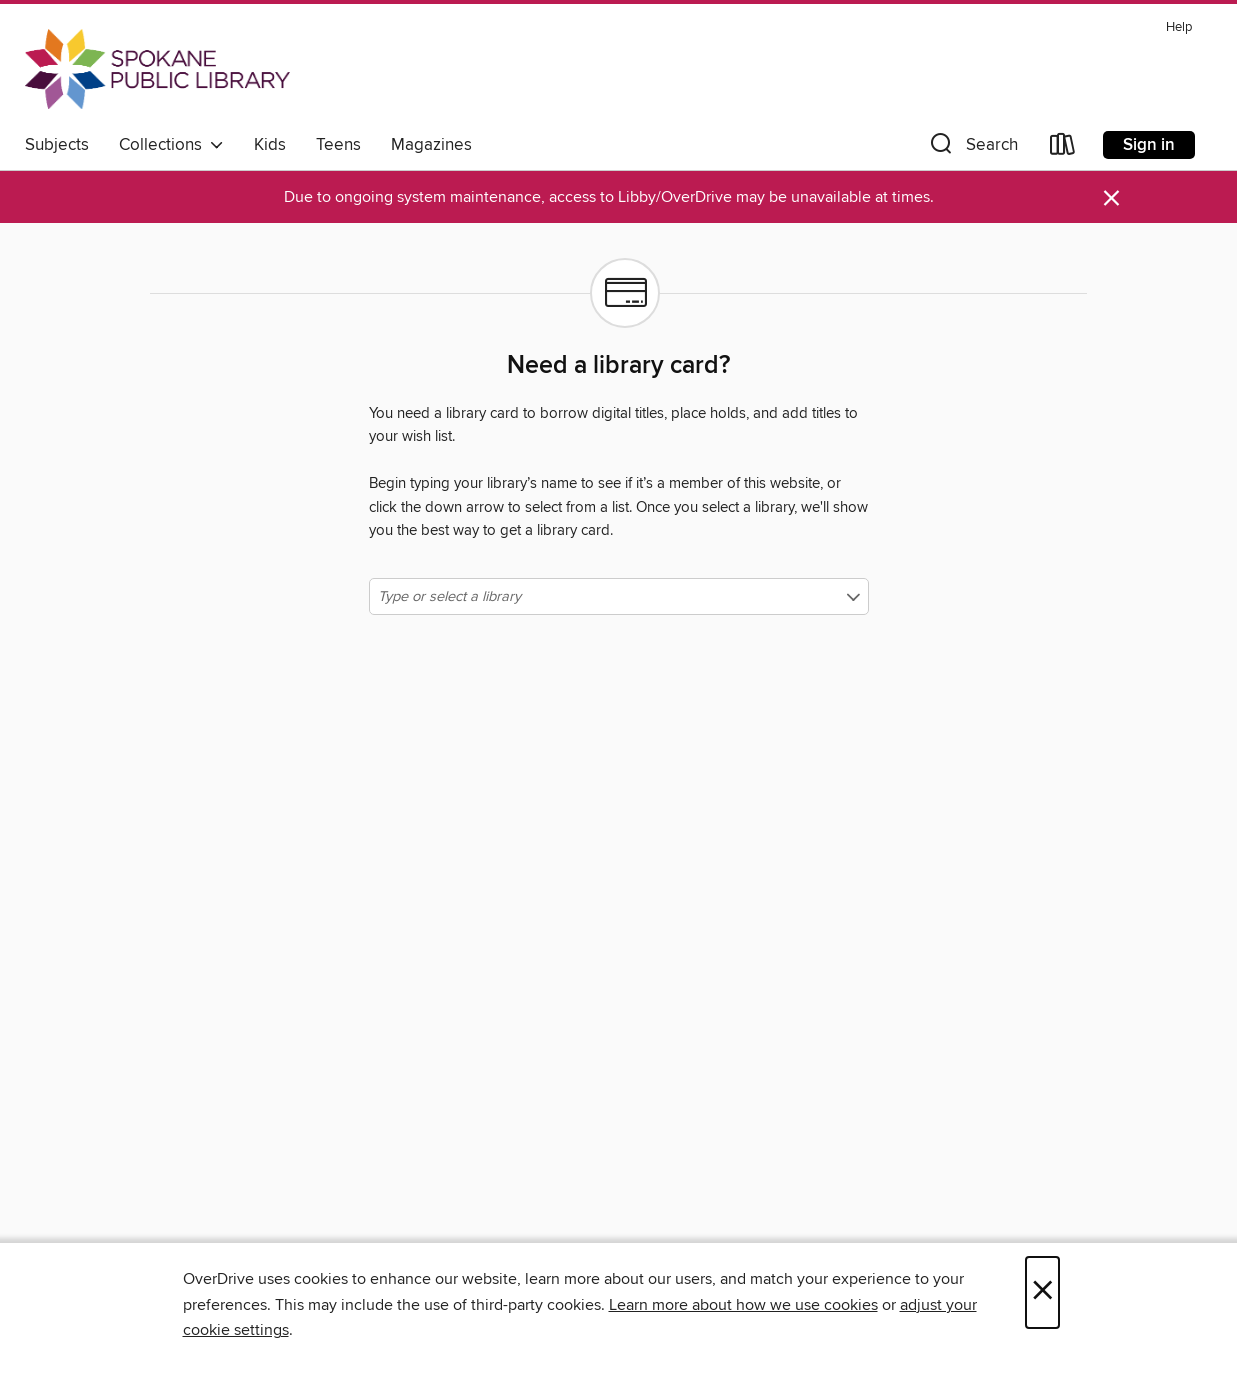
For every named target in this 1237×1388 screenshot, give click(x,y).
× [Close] (1042, 1292)
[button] (972, 148)
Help (1179, 27)
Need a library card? (618, 366)
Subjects (57, 145)
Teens (338, 145)
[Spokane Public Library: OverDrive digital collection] (157, 69)
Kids (270, 145)
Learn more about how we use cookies (743, 1305)
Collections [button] (171, 145)
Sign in (1149, 145)
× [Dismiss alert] (1111, 198)
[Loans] (1063, 148)
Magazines (431, 145)
